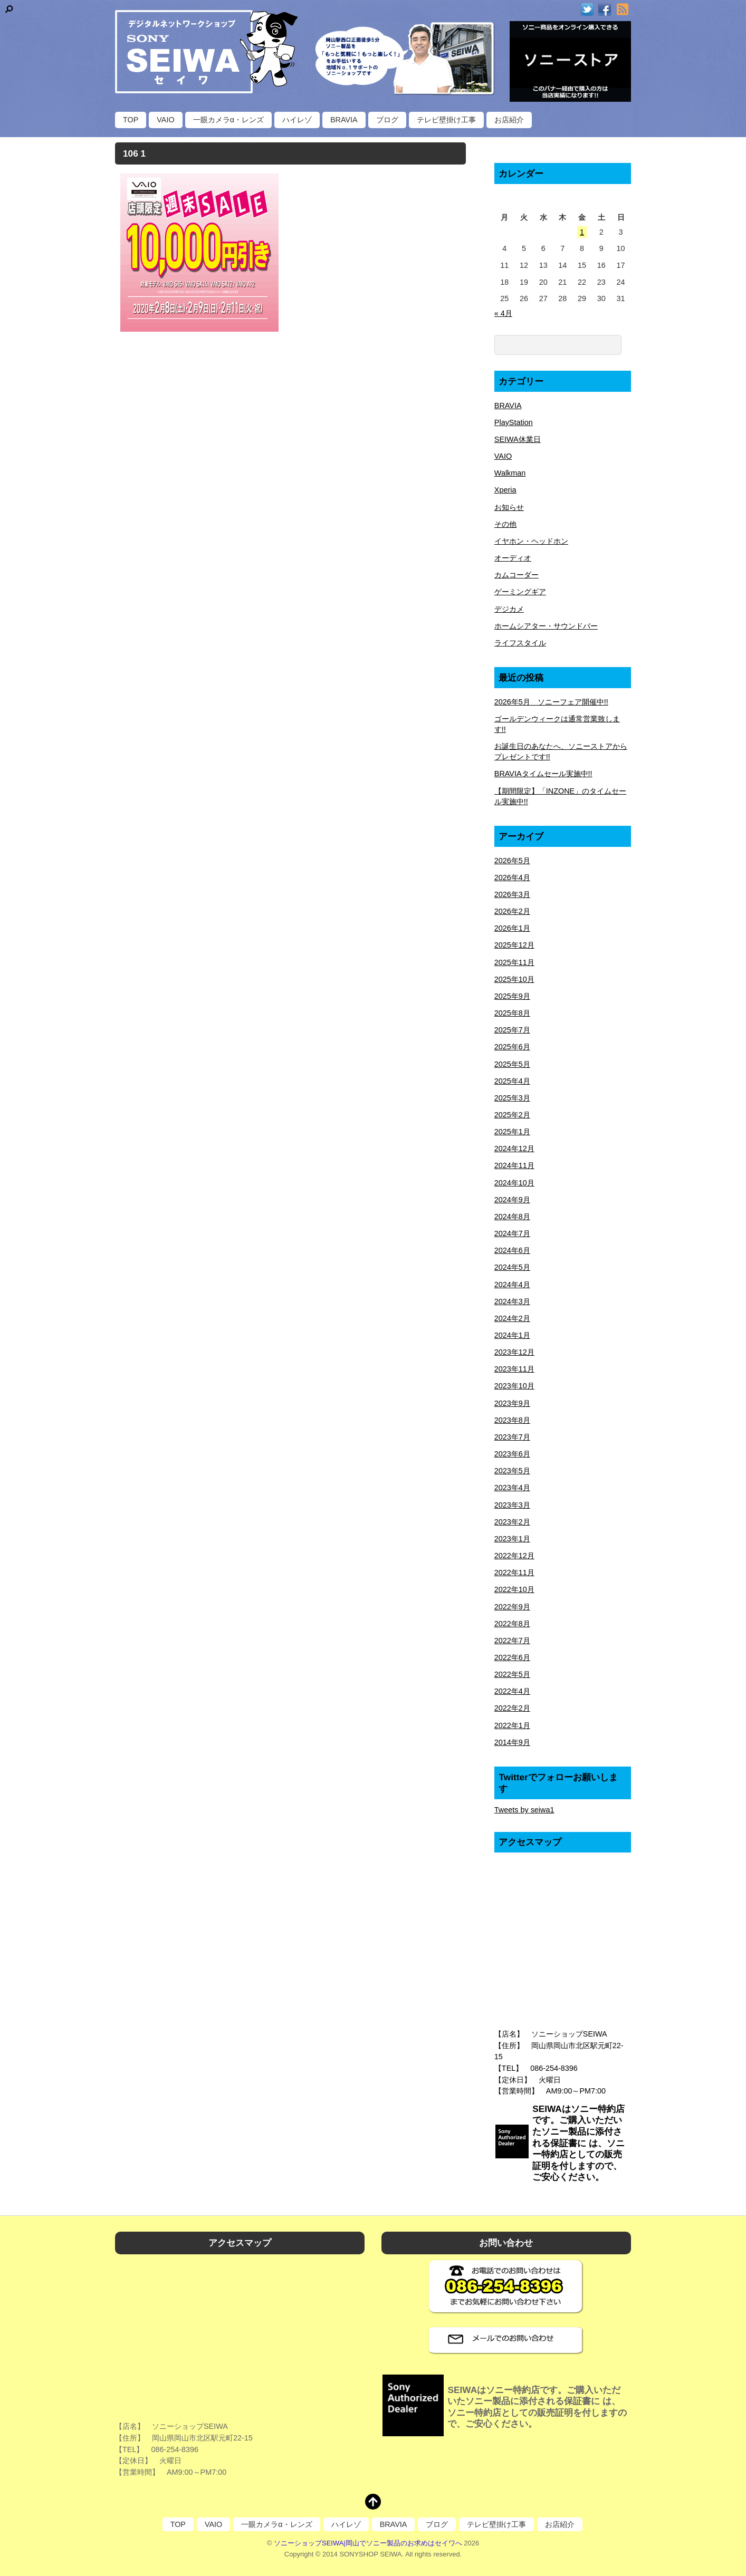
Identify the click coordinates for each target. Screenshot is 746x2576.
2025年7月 (512, 1030)
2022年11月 (514, 1572)
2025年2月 (512, 1115)
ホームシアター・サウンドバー (546, 626)
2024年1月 (512, 1335)
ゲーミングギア (520, 591)
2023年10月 (514, 1386)
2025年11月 (514, 962)
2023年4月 (512, 1487)
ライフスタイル (520, 643)
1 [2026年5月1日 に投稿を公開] (582, 232)
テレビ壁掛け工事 (446, 119)
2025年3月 (512, 1098)
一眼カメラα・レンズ (228, 119)
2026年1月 (512, 928)
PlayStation (513, 422)
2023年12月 (514, 1352)
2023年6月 (512, 1454)
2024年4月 (512, 1284)
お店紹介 (509, 119)
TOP (130, 119)
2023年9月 (512, 1403)
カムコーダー (516, 575)
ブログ (387, 119)
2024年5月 (512, 1267)
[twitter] (587, 10)
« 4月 (503, 313)
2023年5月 (512, 1471)
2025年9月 (512, 996)
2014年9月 (512, 1742)
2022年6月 (512, 1657)
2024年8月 (512, 1216)
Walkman (509, 473)
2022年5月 (512, 1674)
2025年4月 (512, 1081)
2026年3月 (512, 894)
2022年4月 (512, 1691)
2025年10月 (514, 979)
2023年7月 (512, 1437)
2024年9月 (512, 1199)
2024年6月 (512, 1250)
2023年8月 (512, 1420)
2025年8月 (512, 1013)
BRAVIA (344, 119)
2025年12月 (514, 945)
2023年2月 (512, 1522)
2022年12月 (514, 1555)
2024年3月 (512, 1301)
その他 (505, 524)
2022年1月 (512, 1725)
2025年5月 (512, 1064)
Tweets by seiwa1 (524, 1810)
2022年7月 (512, 1640)
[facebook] (604, 10)
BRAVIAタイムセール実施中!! (543, 773)
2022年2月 (512, 1708)
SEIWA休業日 (517, 439)
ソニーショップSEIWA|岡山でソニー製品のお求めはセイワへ (368, 2543)
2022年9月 (512, 1607)
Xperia (505, 490)
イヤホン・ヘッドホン (531, 541)
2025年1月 (512, 1131)
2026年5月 (512, 860)
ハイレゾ (297, 119)
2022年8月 (512, 1623)
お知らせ (509, 507)
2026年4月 (512, 877)
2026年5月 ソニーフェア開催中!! (551, 702)
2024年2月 (512, 1318)
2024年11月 (514, 1165)
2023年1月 (512, 1539)
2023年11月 (514, 1369)
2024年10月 (514, 1183)
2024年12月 (514, 1148)
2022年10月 (514, 1589)
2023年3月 (512, 1505)
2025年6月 (512, 1047)
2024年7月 (512, 1233)
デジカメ (509, 609)
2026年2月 (512, 911)
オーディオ (512, 558)
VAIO (165, 119)
